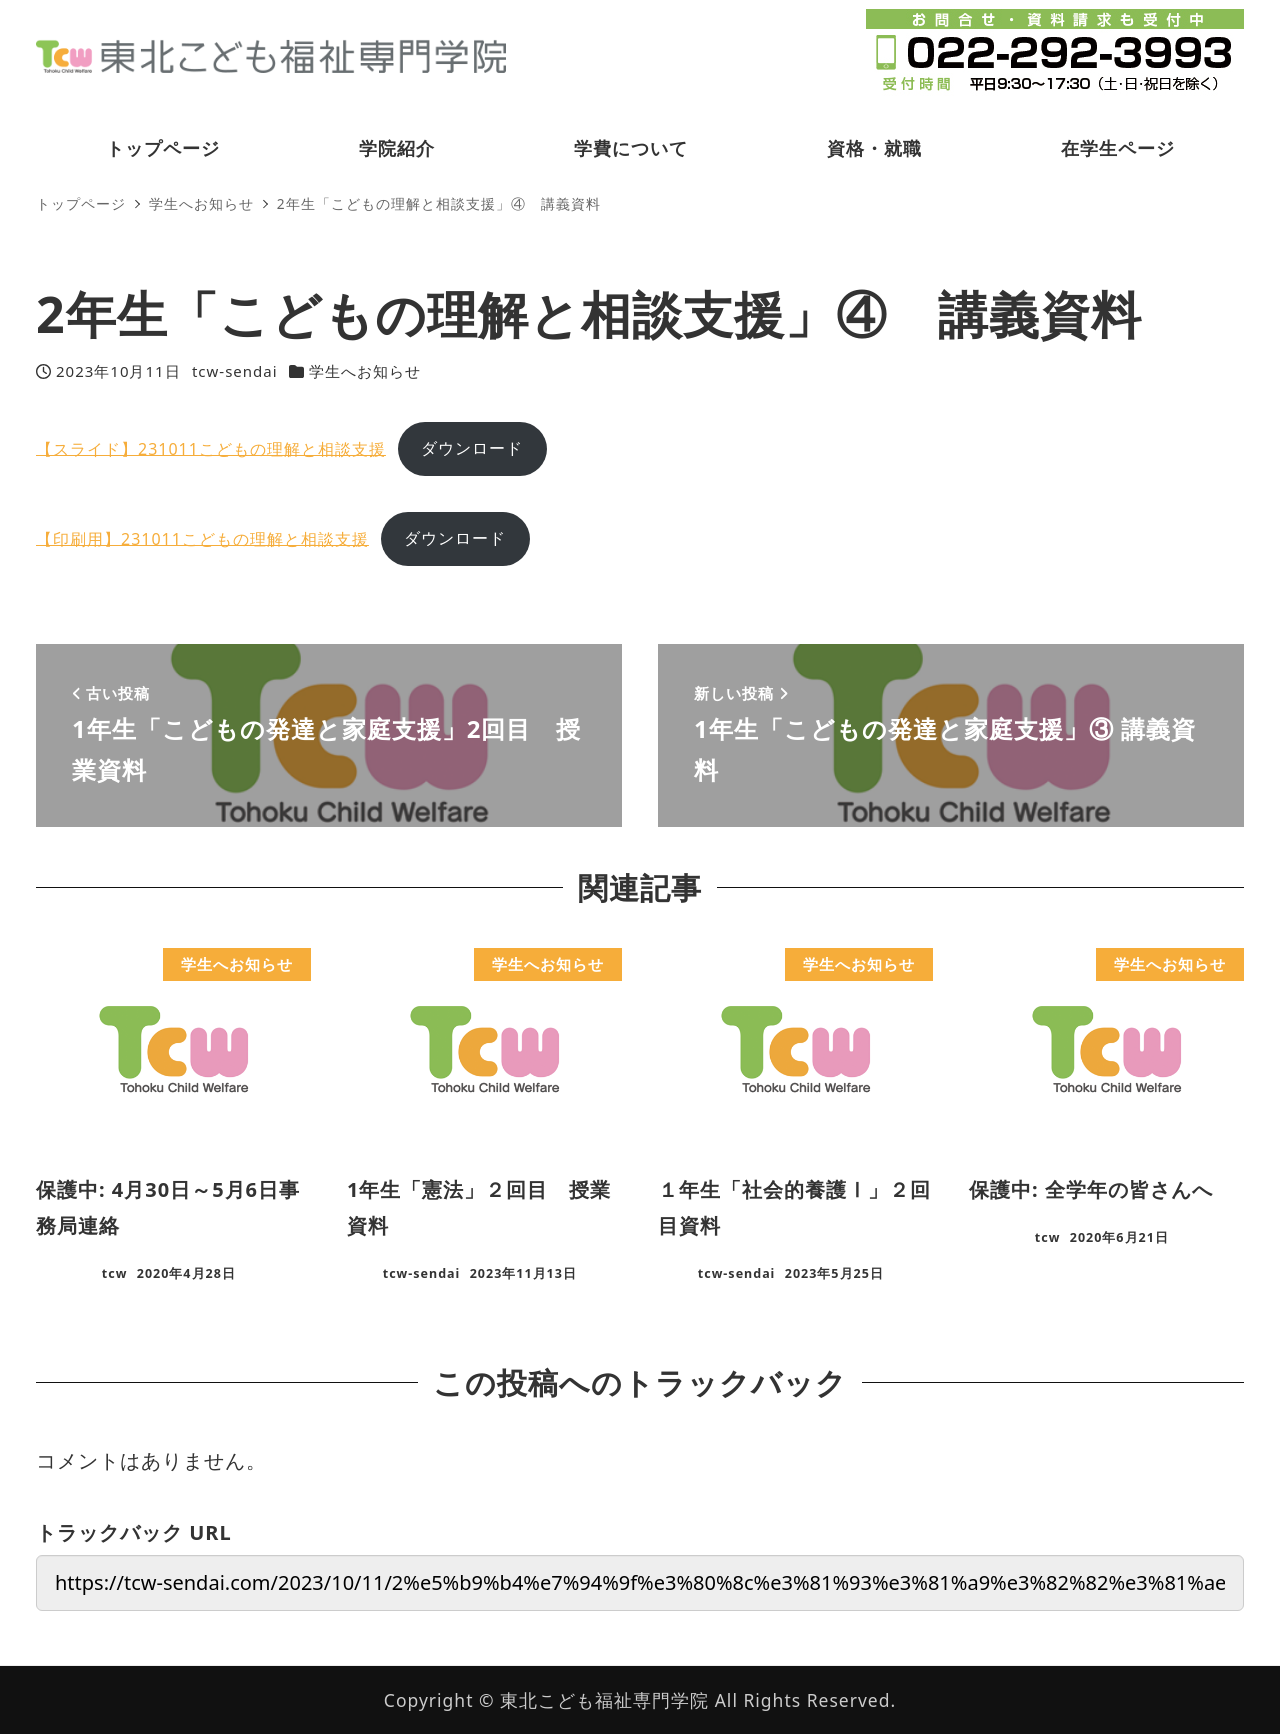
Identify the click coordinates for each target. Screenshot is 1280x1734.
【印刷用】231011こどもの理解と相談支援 (202, 538)
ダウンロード (472, 448)
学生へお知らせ (365, 371)
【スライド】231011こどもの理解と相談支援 (211, 448)
